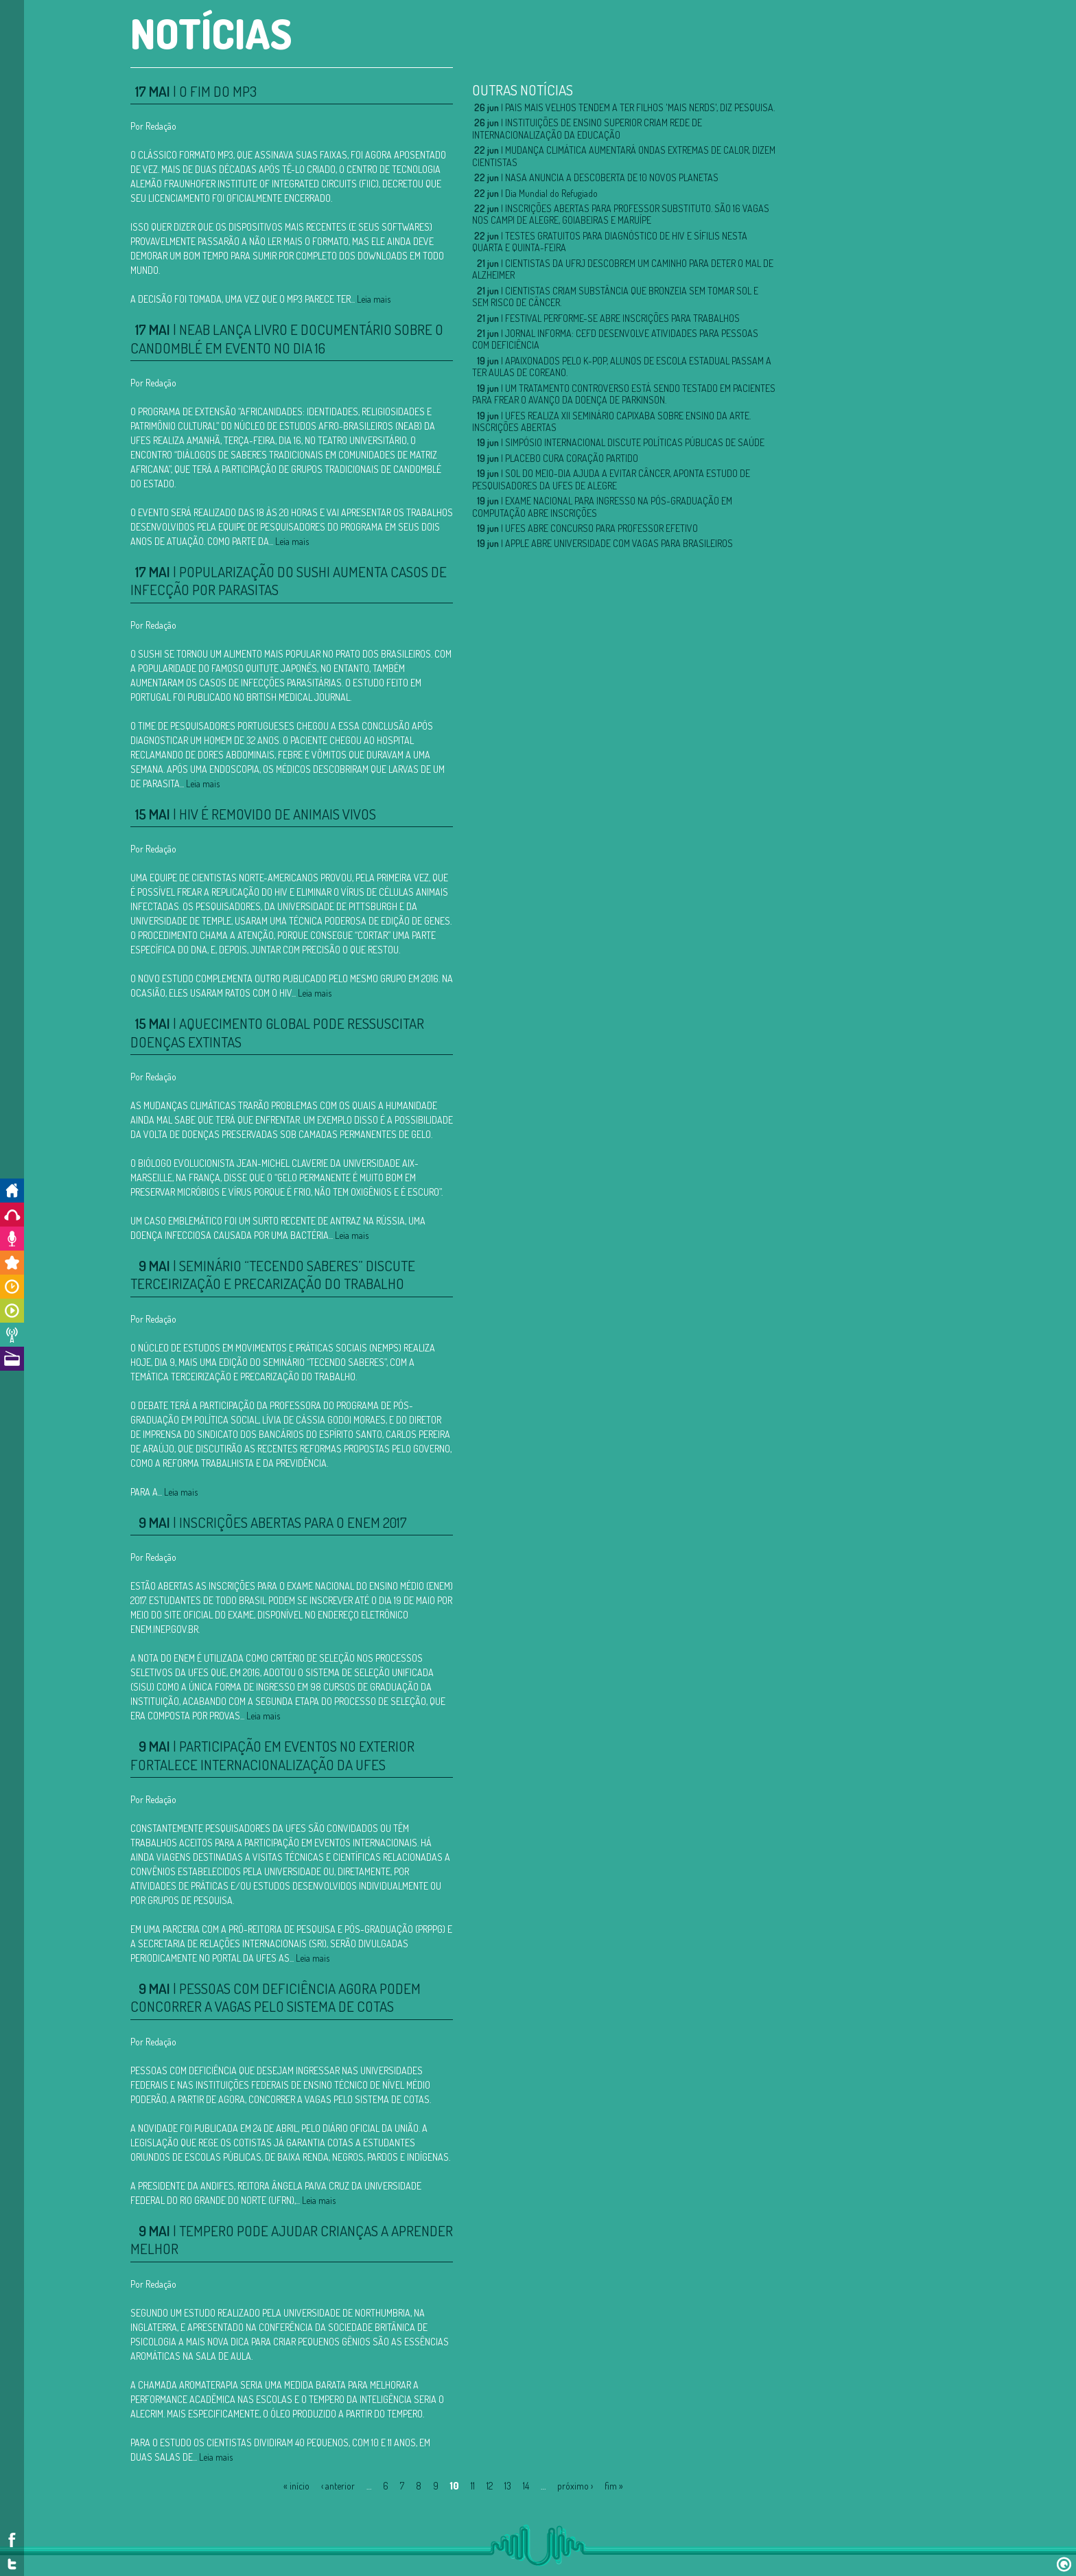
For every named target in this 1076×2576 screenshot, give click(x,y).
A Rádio (12, 1359)
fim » (614, 2486)
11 (473, 2486)
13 (507, 2486)
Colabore (12, 1239)
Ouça (12, 1215)
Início (12, 1191)
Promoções (12, 1263)
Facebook (12, 2540)
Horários (12, 1287)
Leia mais (373, 299)
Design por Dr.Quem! (1064, 2564)
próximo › (575, 2486)
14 (526, 2486)
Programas (12, 1311)
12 (490, 2486)
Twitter (12, 2564)
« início (296, 2486)
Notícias (12, 1335)
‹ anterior (338, 2486)
